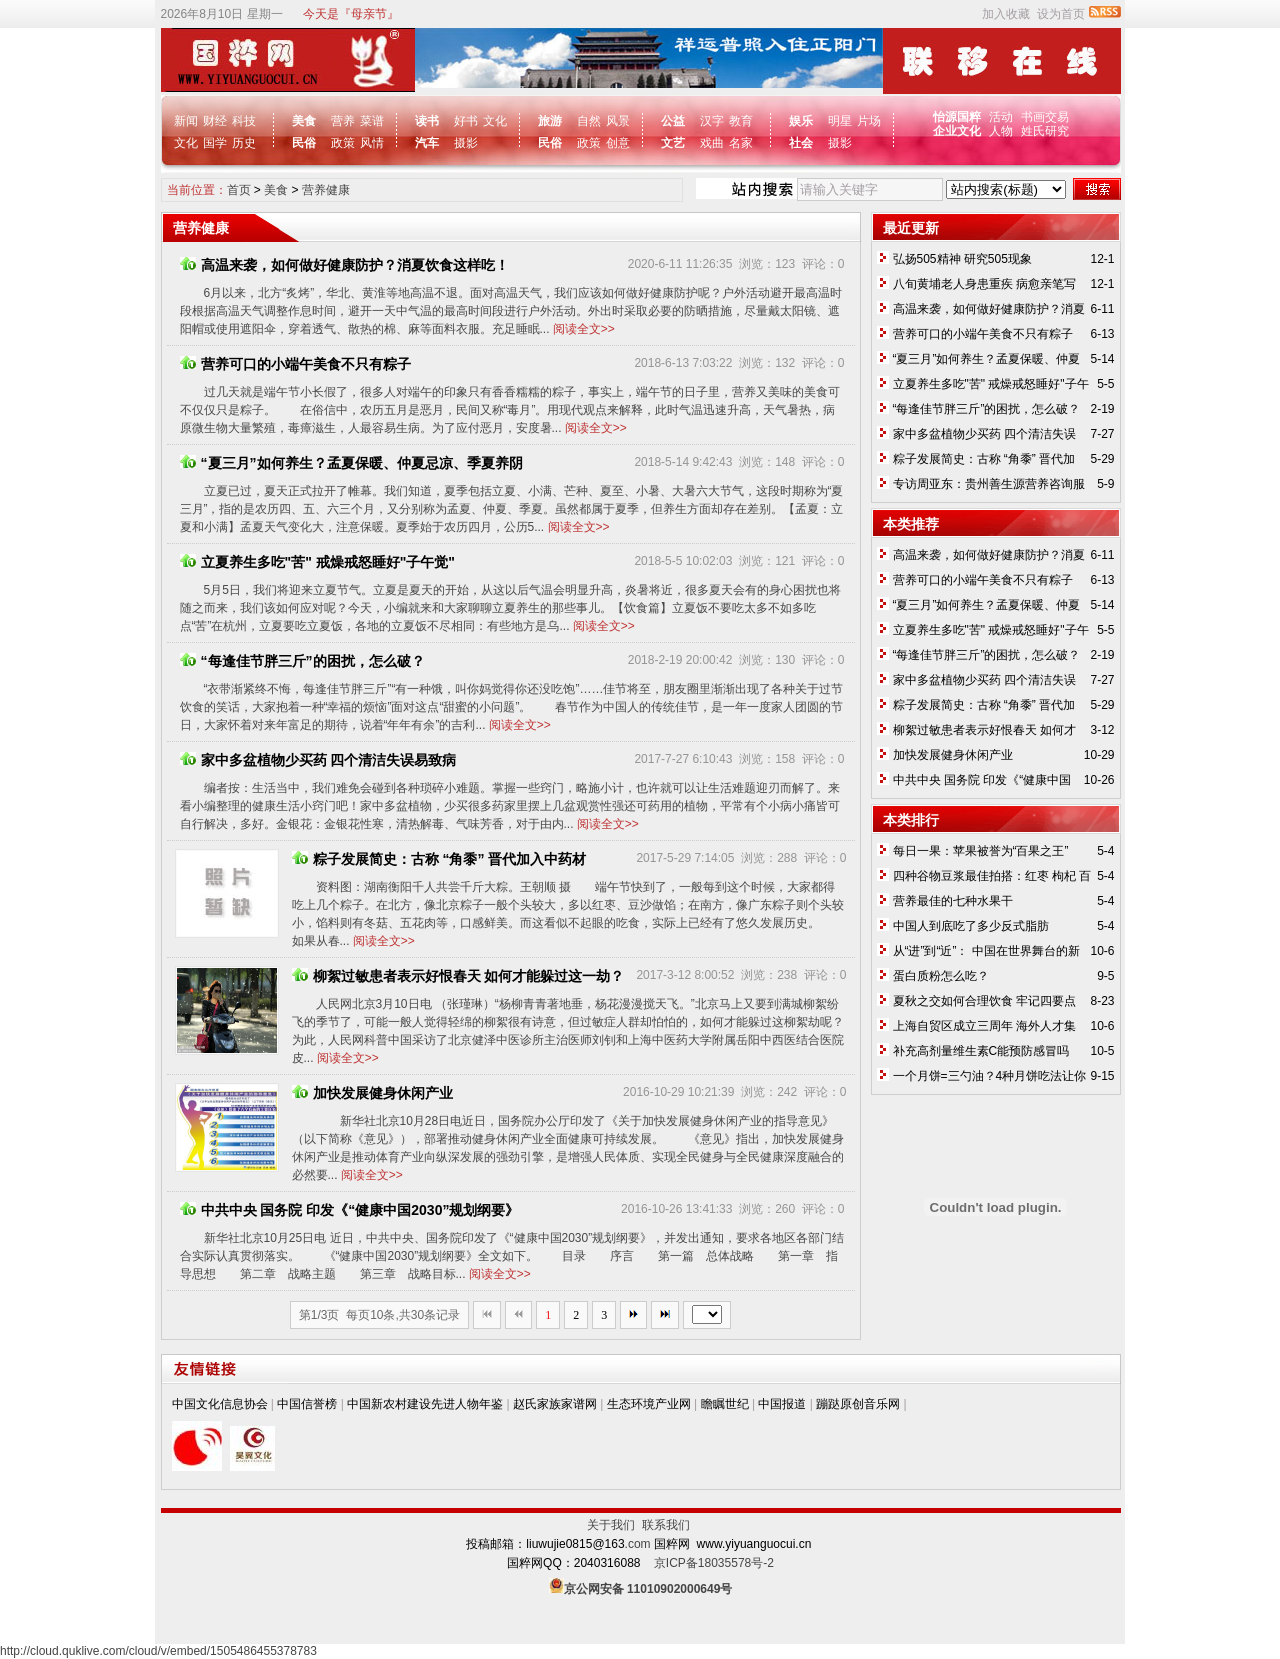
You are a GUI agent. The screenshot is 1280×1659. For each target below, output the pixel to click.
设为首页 (1061, 14)
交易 (1057, 117)
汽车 (427, 143)
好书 (466, 121)
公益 (673, 121)
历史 (244, 143)
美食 (304, 121)
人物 (1001, 131)
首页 (239, 190)
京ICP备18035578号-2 (714, 1563)
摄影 (466, 143)
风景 (618, 121)
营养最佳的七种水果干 (953, 901)
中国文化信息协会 (220, 1404)
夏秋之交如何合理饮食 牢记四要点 (984, 1001)
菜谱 (372, 121)
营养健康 (326, 190)
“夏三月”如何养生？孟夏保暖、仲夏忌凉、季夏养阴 (351, 463)
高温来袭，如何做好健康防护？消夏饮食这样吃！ (344, 265)
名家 (741, 143)
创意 (618, 143)
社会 (801, 143)
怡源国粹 (958, 117)
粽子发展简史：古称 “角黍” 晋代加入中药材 (439, 859)
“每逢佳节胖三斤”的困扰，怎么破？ (302, 661)
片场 (869, 121)
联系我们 (666, 1525)
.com (638, 1544)
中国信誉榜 (307, 1404)
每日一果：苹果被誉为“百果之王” (981, 851)
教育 (741, 121)
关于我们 (614, 1525)
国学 (215, 143)
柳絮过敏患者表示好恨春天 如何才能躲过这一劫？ (458, 976)
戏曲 (712, 143)
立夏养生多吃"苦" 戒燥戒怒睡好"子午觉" (317, 562)
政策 (343, 143)
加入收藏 (1006, 14)
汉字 (712, 121)
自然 (589, 121)
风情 (372, 143)
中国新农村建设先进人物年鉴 (425, 1404)
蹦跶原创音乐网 (858, 1404)
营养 (343, 121)
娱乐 (801, 121)
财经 (215, 121)
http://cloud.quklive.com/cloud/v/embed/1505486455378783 (158, 1651)
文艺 (673, 143)
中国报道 (782, 1404)
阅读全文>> (584, 329)
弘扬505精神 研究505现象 (962, 259)
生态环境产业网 (649, 1404)
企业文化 (958, 131)
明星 (840, 121)
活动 (1001, 117)
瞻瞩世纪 (725, 1404)
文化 (186, 143)
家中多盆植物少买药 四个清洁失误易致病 (318, 760)
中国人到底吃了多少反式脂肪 (971, 926)
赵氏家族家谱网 (555, 1404)
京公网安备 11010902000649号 (648, 1589)
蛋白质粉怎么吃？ (941, 976)
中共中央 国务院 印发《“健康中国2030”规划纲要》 (350, 1210)
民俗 (304, 143)
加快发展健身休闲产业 (372, 1093)
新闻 (186, 121)
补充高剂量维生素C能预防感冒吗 (981, 1051)
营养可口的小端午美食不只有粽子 (295, 364)
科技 (244, 121)
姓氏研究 (1045, 131)
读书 (427, 121)
